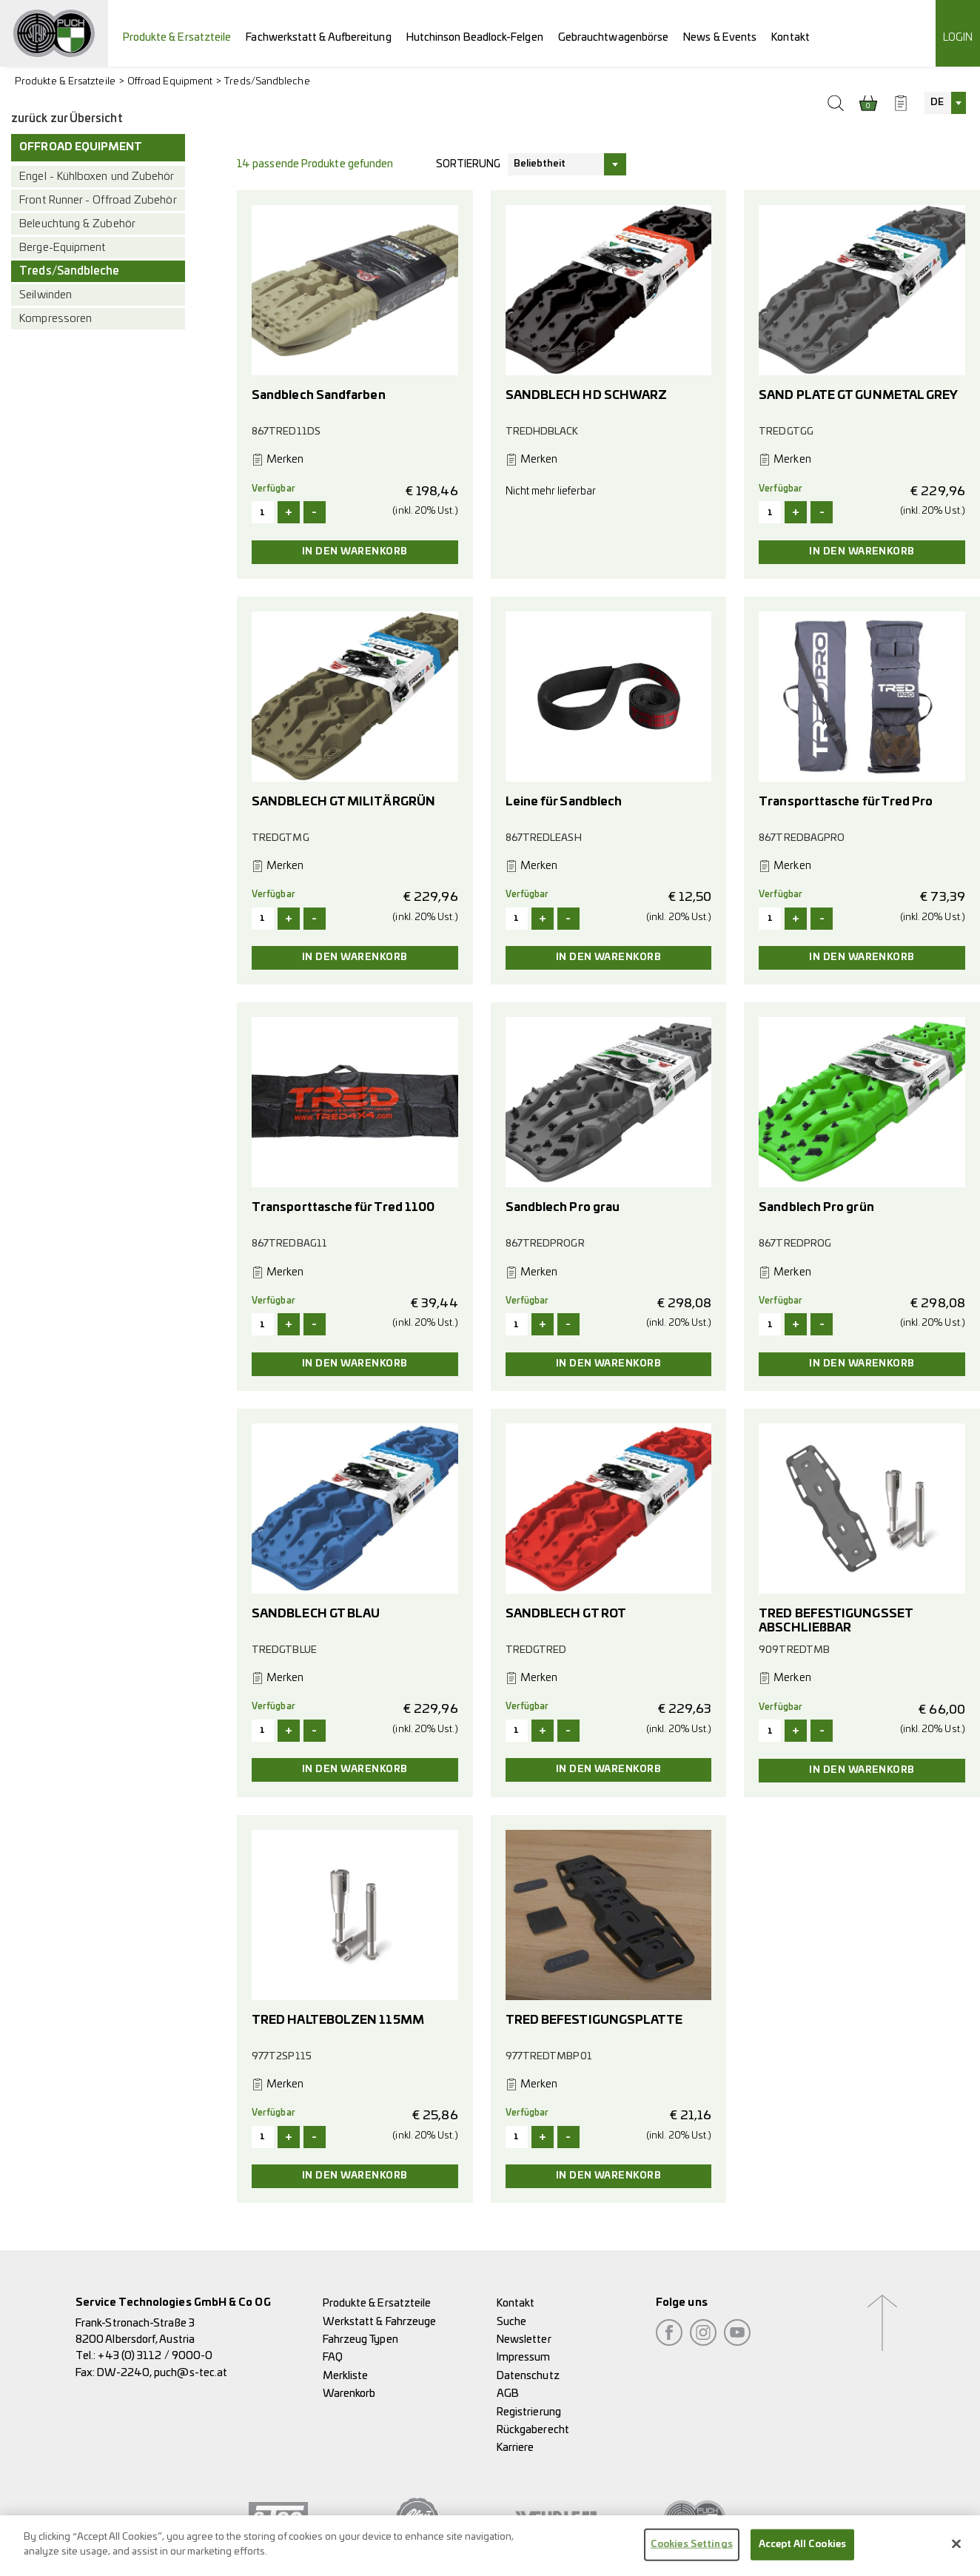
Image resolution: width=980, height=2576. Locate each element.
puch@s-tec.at (190, 2372)
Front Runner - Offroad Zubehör (97, 200)
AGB (508, 2393)
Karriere (515, 2447)
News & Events (719, 37)
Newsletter (524, 2339)
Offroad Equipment (169, 82)
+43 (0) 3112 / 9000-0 (155, 2355)
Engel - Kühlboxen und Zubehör (96, 176)
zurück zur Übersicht (67, 118)
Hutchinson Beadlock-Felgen (474, 37)
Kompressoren (55, 318)
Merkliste (346, 2375)
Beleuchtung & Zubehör (77, 223)
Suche (511, 2321)
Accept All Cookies (802, 2552)
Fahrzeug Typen (360, 2339)
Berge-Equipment (62, 247)
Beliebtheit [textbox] (540, 164)
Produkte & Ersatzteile (177, 37)
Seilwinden (45, 295)
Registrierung (529, 2412)
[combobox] (945, 103)
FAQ (333, 2357)
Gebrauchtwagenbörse (613, 37)
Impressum (524, 2357)
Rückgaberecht (533, 2429)
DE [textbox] (937, 102)
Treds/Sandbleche (266, 82)
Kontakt (790, 37)
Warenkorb (349, 2393)
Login (958, 37)
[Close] (956, 2551)
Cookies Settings (692, 2552)
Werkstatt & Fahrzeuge (380, 2321)
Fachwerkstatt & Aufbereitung (318, 37)
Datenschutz (528, 2375)
